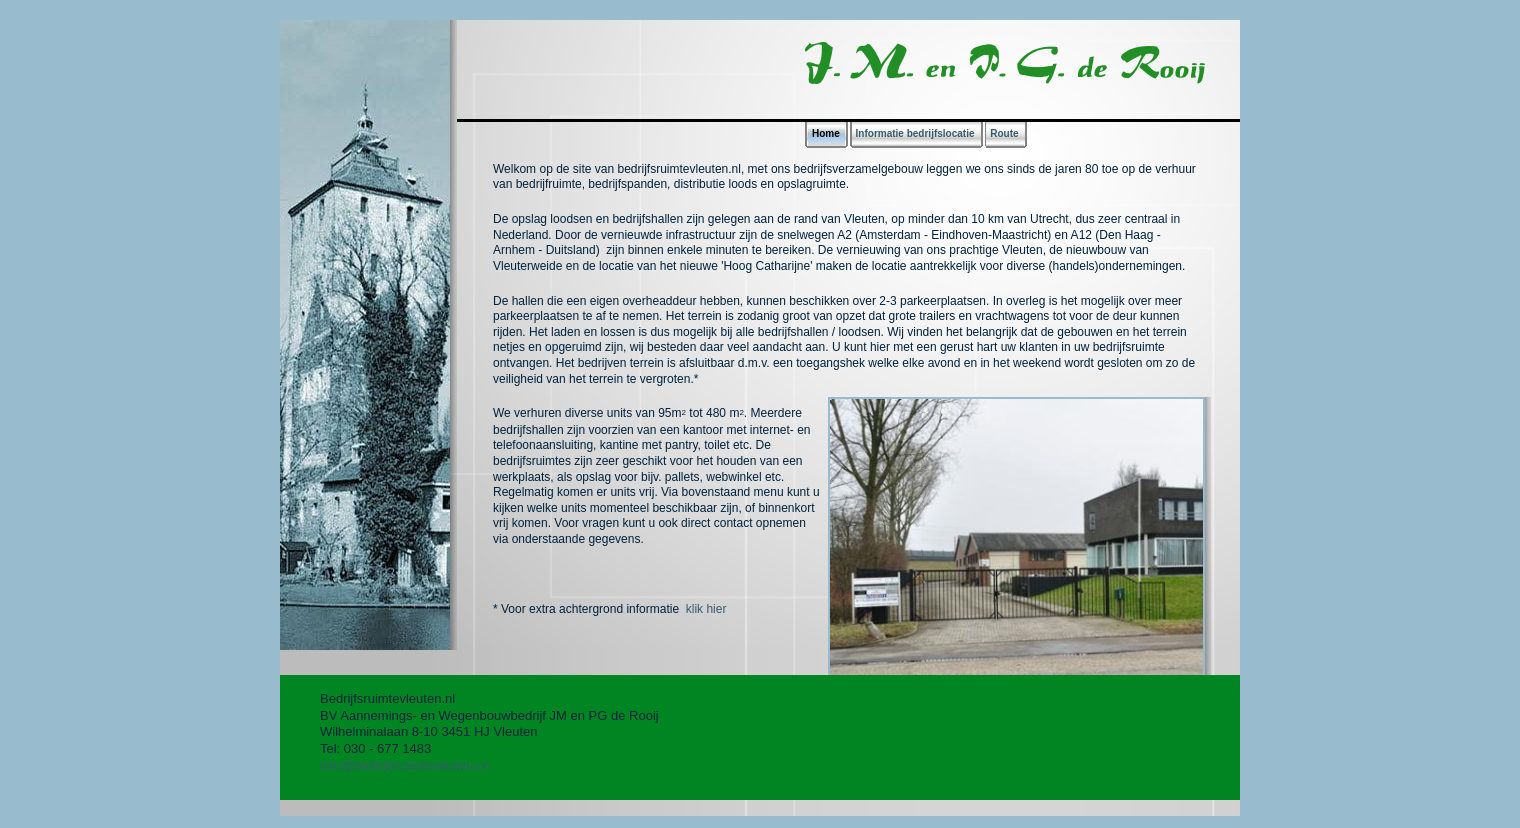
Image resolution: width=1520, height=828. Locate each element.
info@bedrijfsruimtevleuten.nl (404, 765)
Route (1004, 133)
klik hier (704, 609)
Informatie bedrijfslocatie (915, 133)
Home (826, 133)
